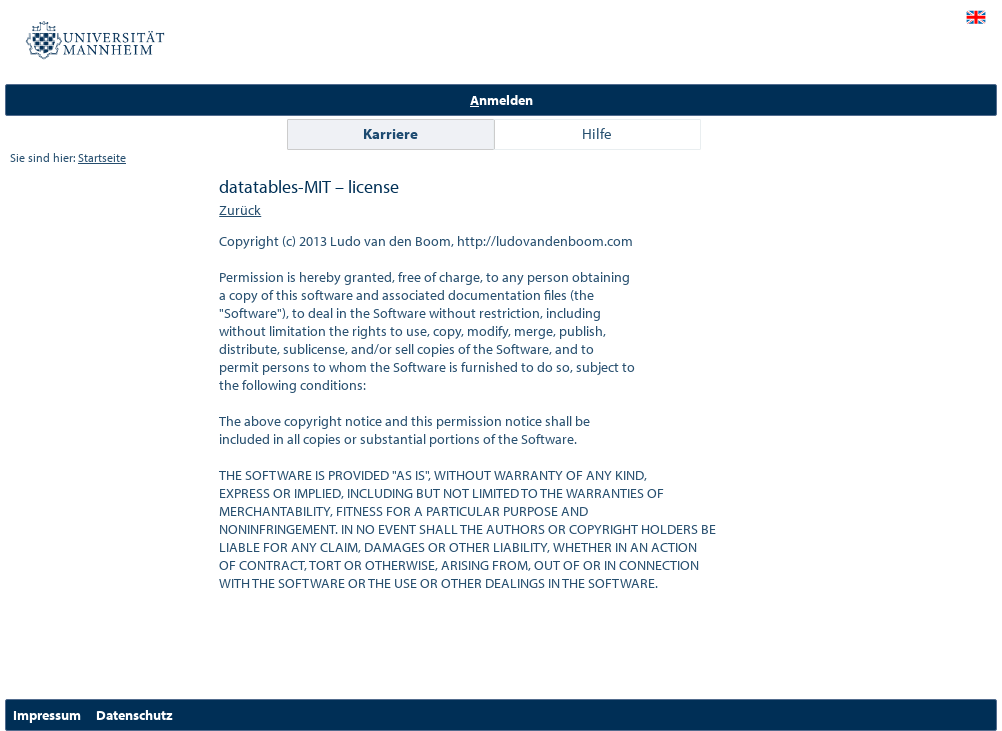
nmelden (501, 100)
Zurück (240, 210)
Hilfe (597, 133)
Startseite (102, 157)
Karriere (390, 133)
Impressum (47, 715)
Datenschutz (134, 715)
